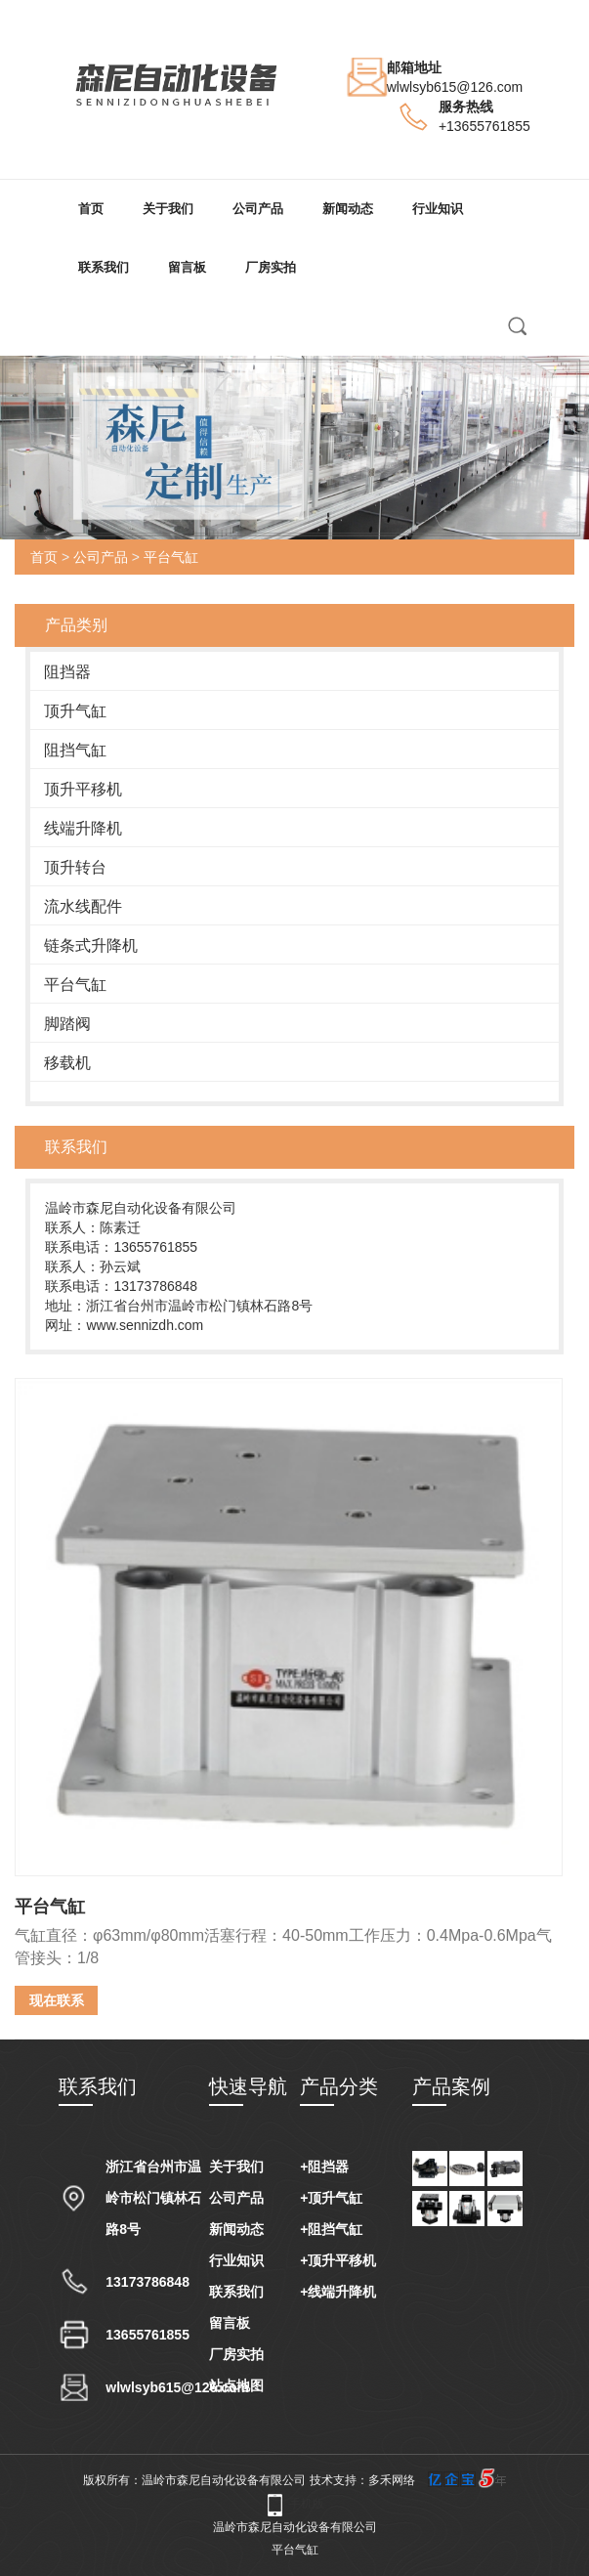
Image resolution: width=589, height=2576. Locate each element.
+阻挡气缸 (331, 2229)
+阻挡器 (324, 2166)
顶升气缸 (75, 711)
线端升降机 (83, 828)
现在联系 (56, 2000)
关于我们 (168, 208)
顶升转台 (75, 867)
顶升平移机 (83, 789)
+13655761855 (484, 126)
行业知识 (437, 208)
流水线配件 (83, 906)
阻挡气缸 (75, 750)
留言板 (187, 267)
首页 (91, 208)
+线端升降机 (338, 2291)
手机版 (306, 2504)
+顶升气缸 (331, 2198)
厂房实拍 (270, 267)
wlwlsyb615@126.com (455, 87)
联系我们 (103, 267)
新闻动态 (347, 208)
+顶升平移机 (338, 2260)
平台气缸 (171, 557)
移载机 (67, 1062)
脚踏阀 (67, 1023)
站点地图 (236, 2385)
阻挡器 (67, 672)
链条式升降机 (91, 945)
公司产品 (257, 208)
